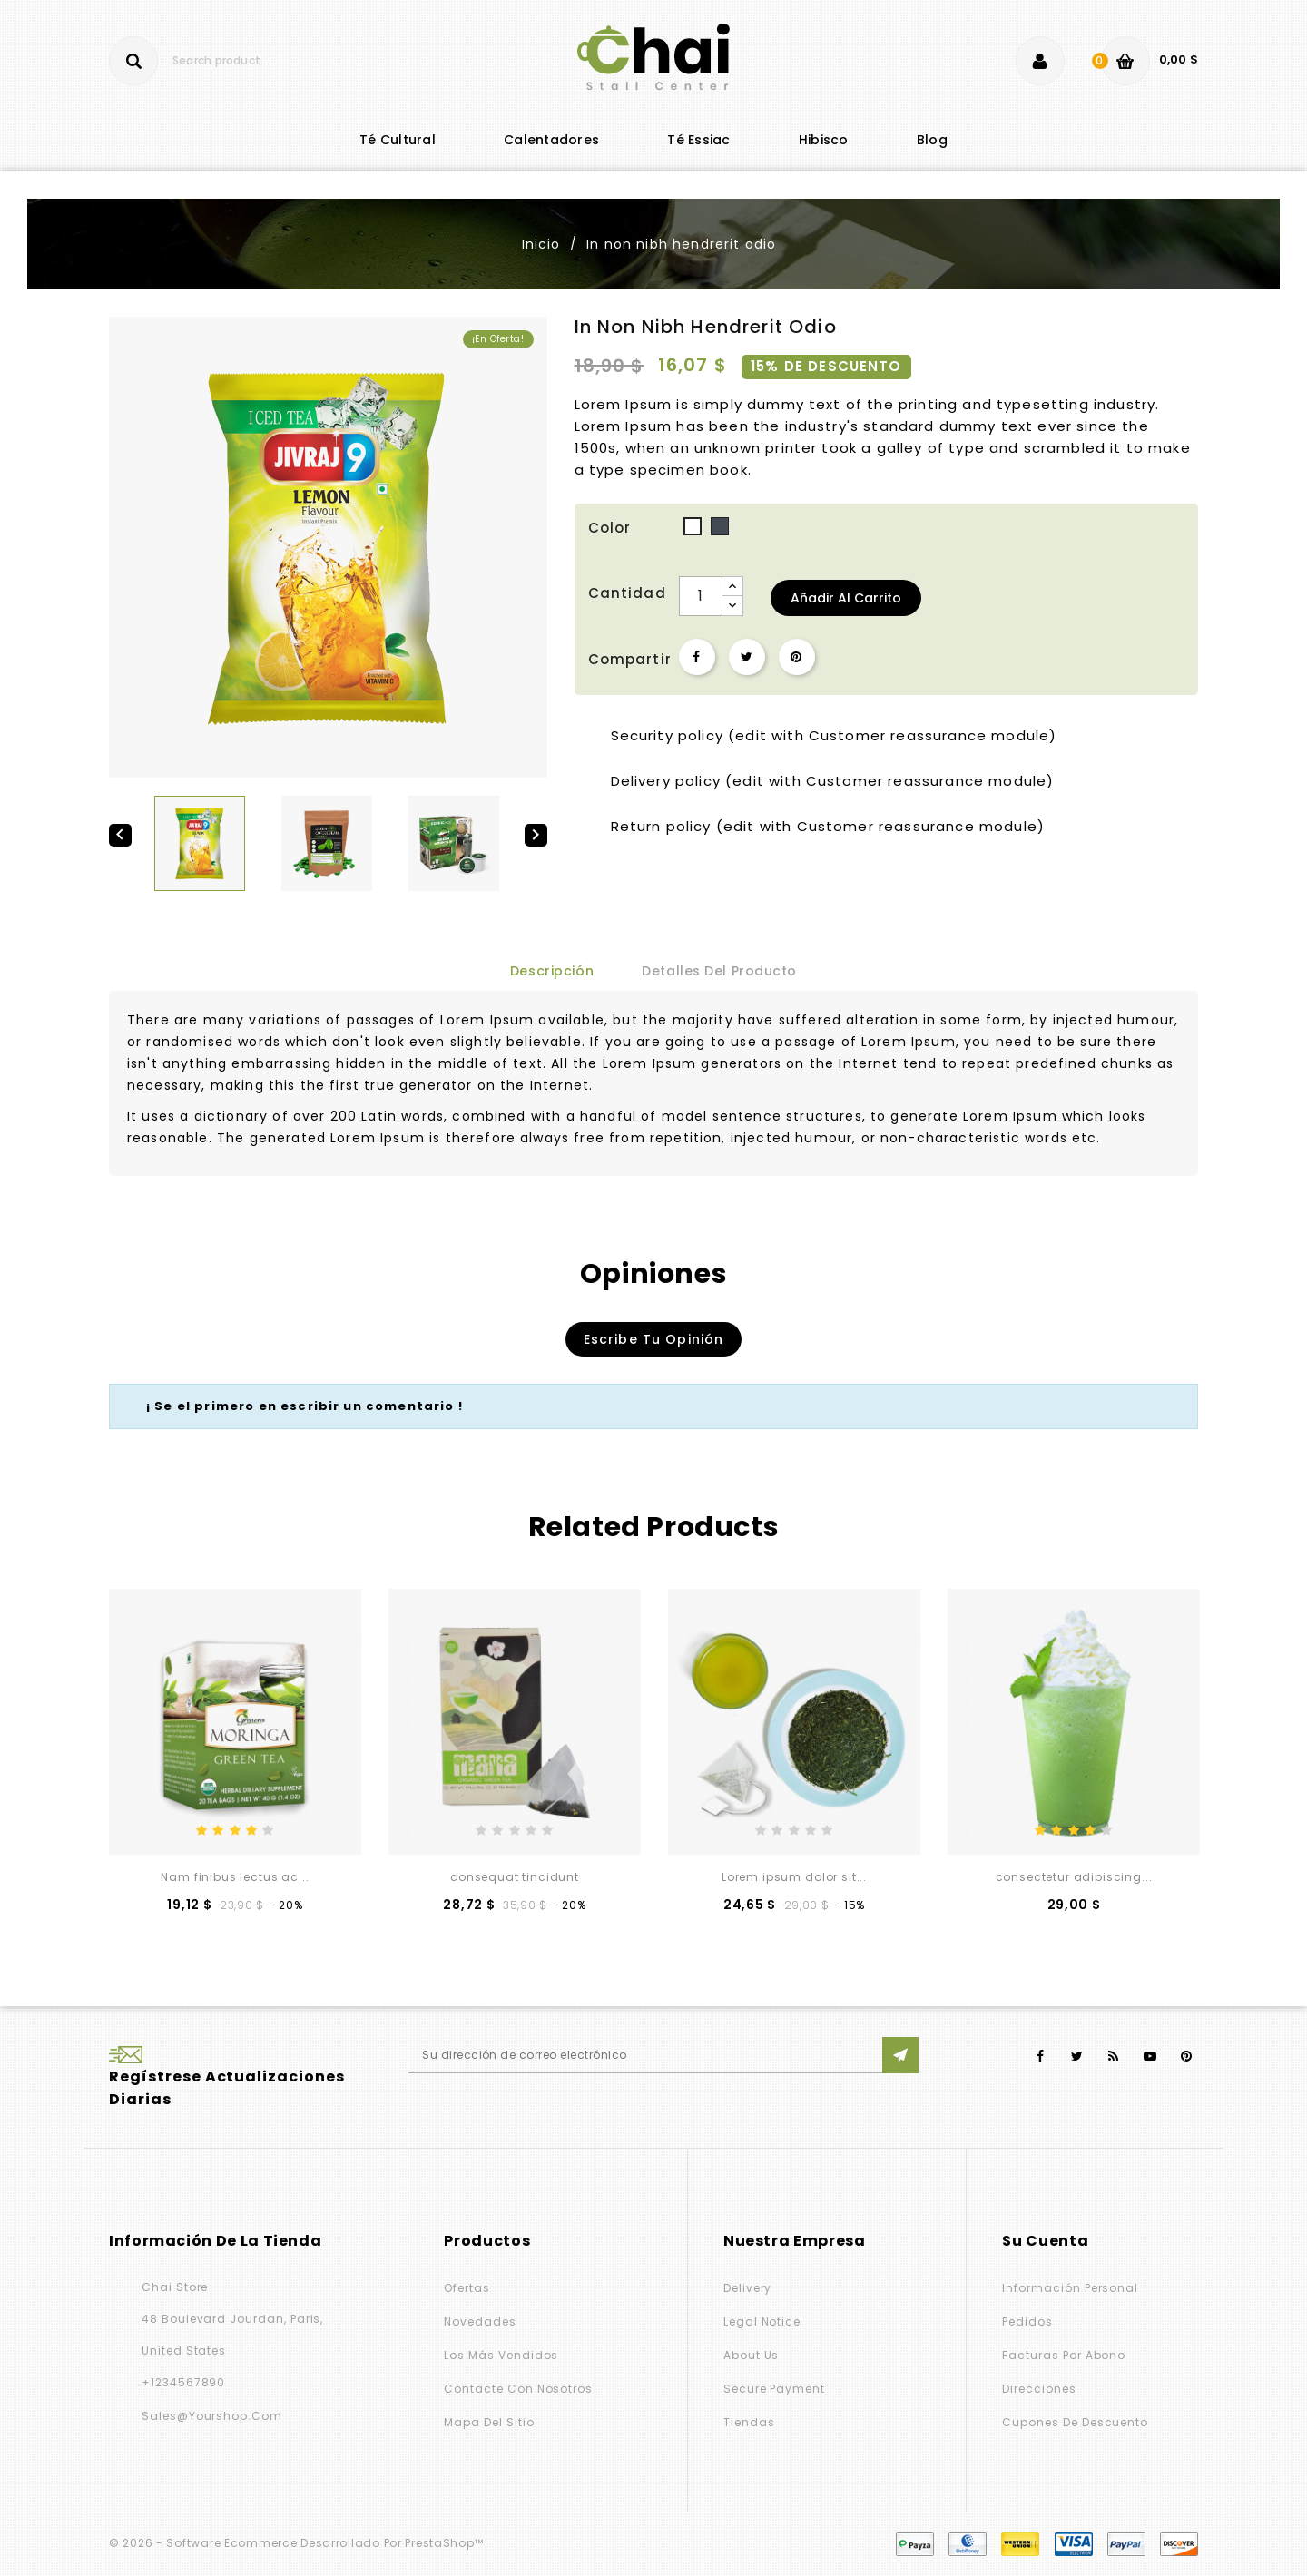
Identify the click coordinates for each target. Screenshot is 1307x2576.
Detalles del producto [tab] (719, 971)
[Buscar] (219, 60)
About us (751, 2355)
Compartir (697, 657)
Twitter (1077, 2056)
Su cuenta (1045, 2240)
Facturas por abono (1063, 2355)
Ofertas (467, 2288)
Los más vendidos (501, 2355)
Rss (1114, 2056)
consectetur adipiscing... (1074, 1877)
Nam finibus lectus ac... (235, 1877)
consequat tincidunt (514, 1877)
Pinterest (797, 657)
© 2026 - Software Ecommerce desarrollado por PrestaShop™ (296, 2543)
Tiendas (749, 2422)
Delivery (747, 2288)
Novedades (480, 2321)
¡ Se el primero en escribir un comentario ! (304, 1406)
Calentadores (551, 140)
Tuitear (747, 657)
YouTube (1150, 2056)
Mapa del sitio (489, 2422)
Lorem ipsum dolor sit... (794, 1877)
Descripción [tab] (552, 971)
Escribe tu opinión (654, 1339)
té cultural (397, 140)
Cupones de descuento (1075, 2422)
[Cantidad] (700, 596)
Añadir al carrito (846, 598)
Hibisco (824, 140)
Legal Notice (762, 2321)
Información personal (1070, 2288)
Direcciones (1039, 2388)
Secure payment (774, 2388)
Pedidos (1027, 2321)
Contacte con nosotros (518, 2388)
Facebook (1040, 2056)
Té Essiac (698, 140)
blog (932, 140)
